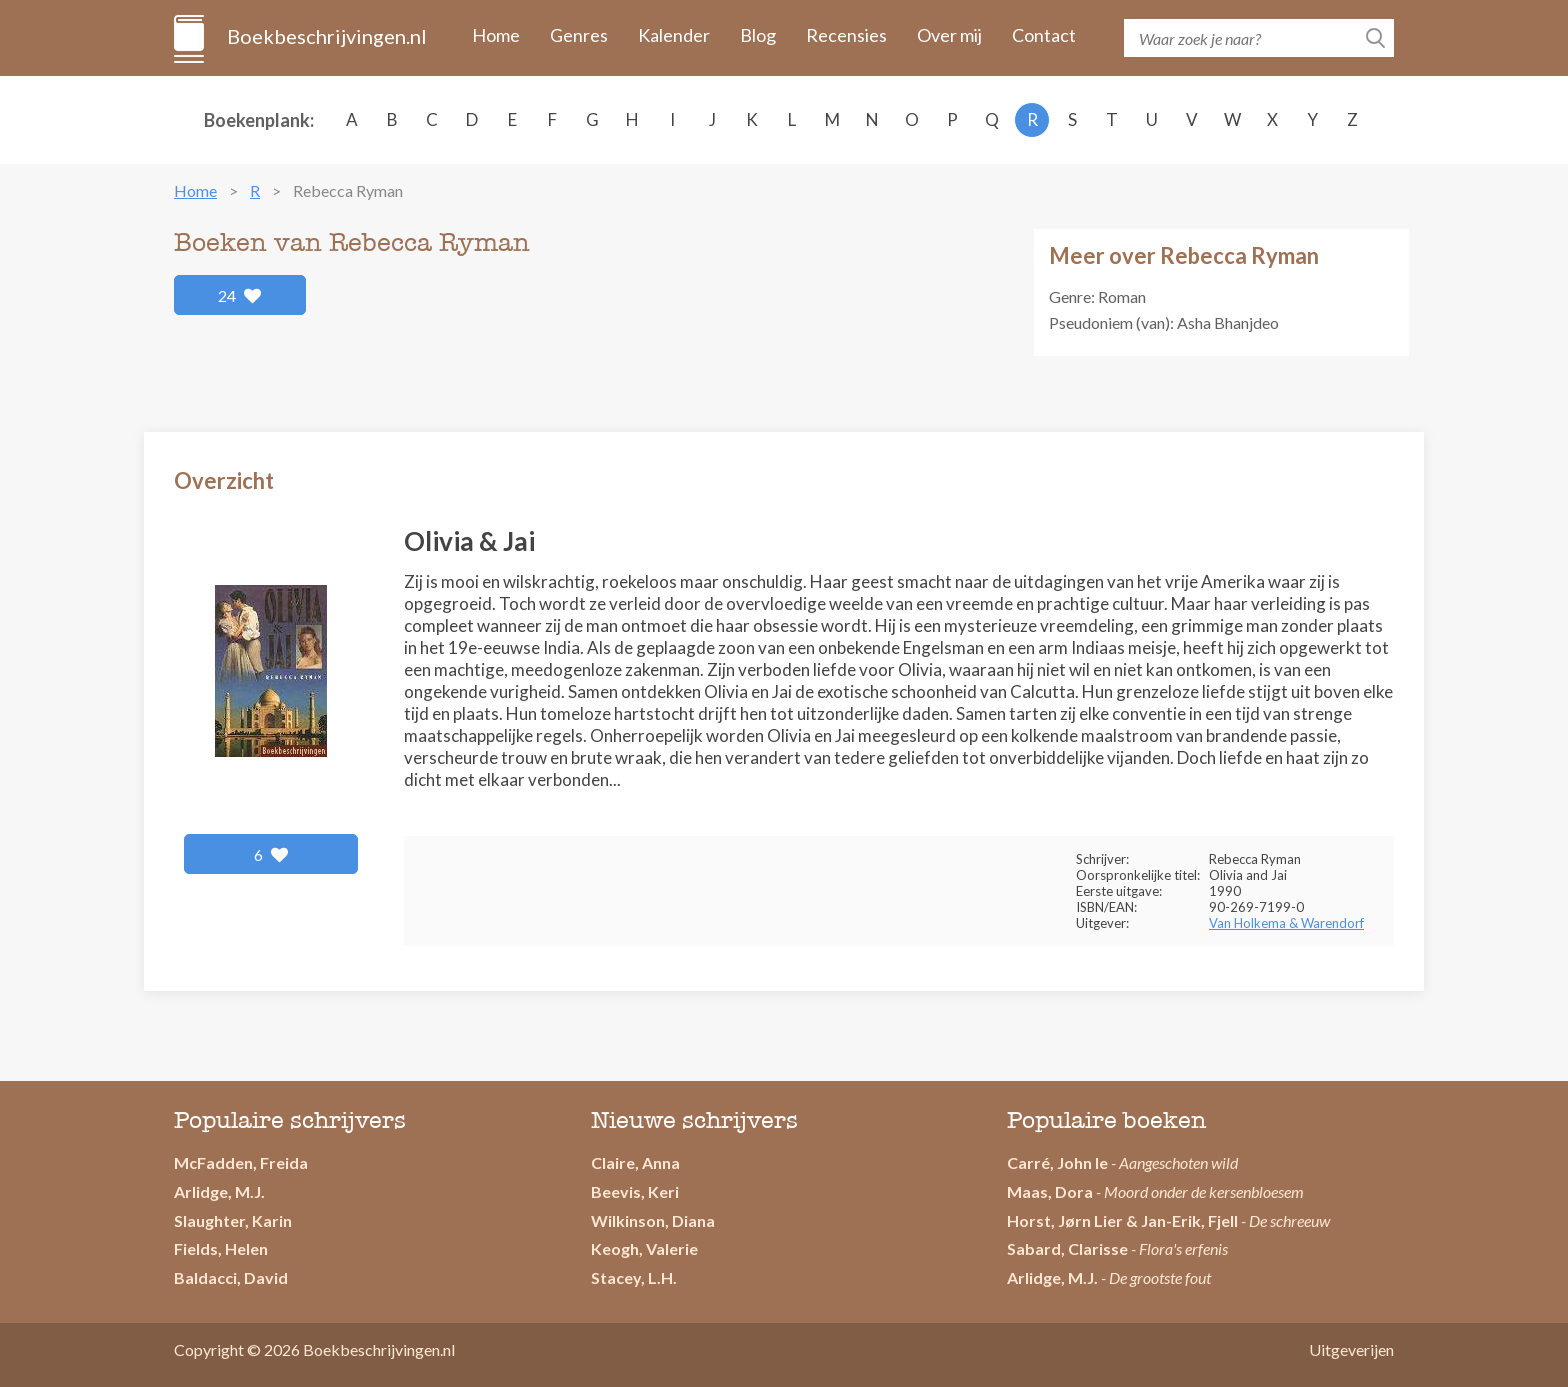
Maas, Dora (1050, 1191)
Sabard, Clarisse (1067, 1248)
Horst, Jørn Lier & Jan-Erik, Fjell (1122, 1220)
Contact (1044, 35)
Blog (758, 35)
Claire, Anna (635, 1162)
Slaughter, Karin (233, 1220)
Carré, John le (1057, 1162)
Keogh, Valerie (644, 1248)
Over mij (949, 35)
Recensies (846, 35)
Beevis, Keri (635, 1191)
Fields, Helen (221, 1248)
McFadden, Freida (241, 1162)
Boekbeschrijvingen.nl (325, 36)
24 (240, 295)
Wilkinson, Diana (653, 1220)
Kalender (674, 35)
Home (496, 35)
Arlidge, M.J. (219, 1191)
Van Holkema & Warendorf (1286, 923)
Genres (579, 35)
